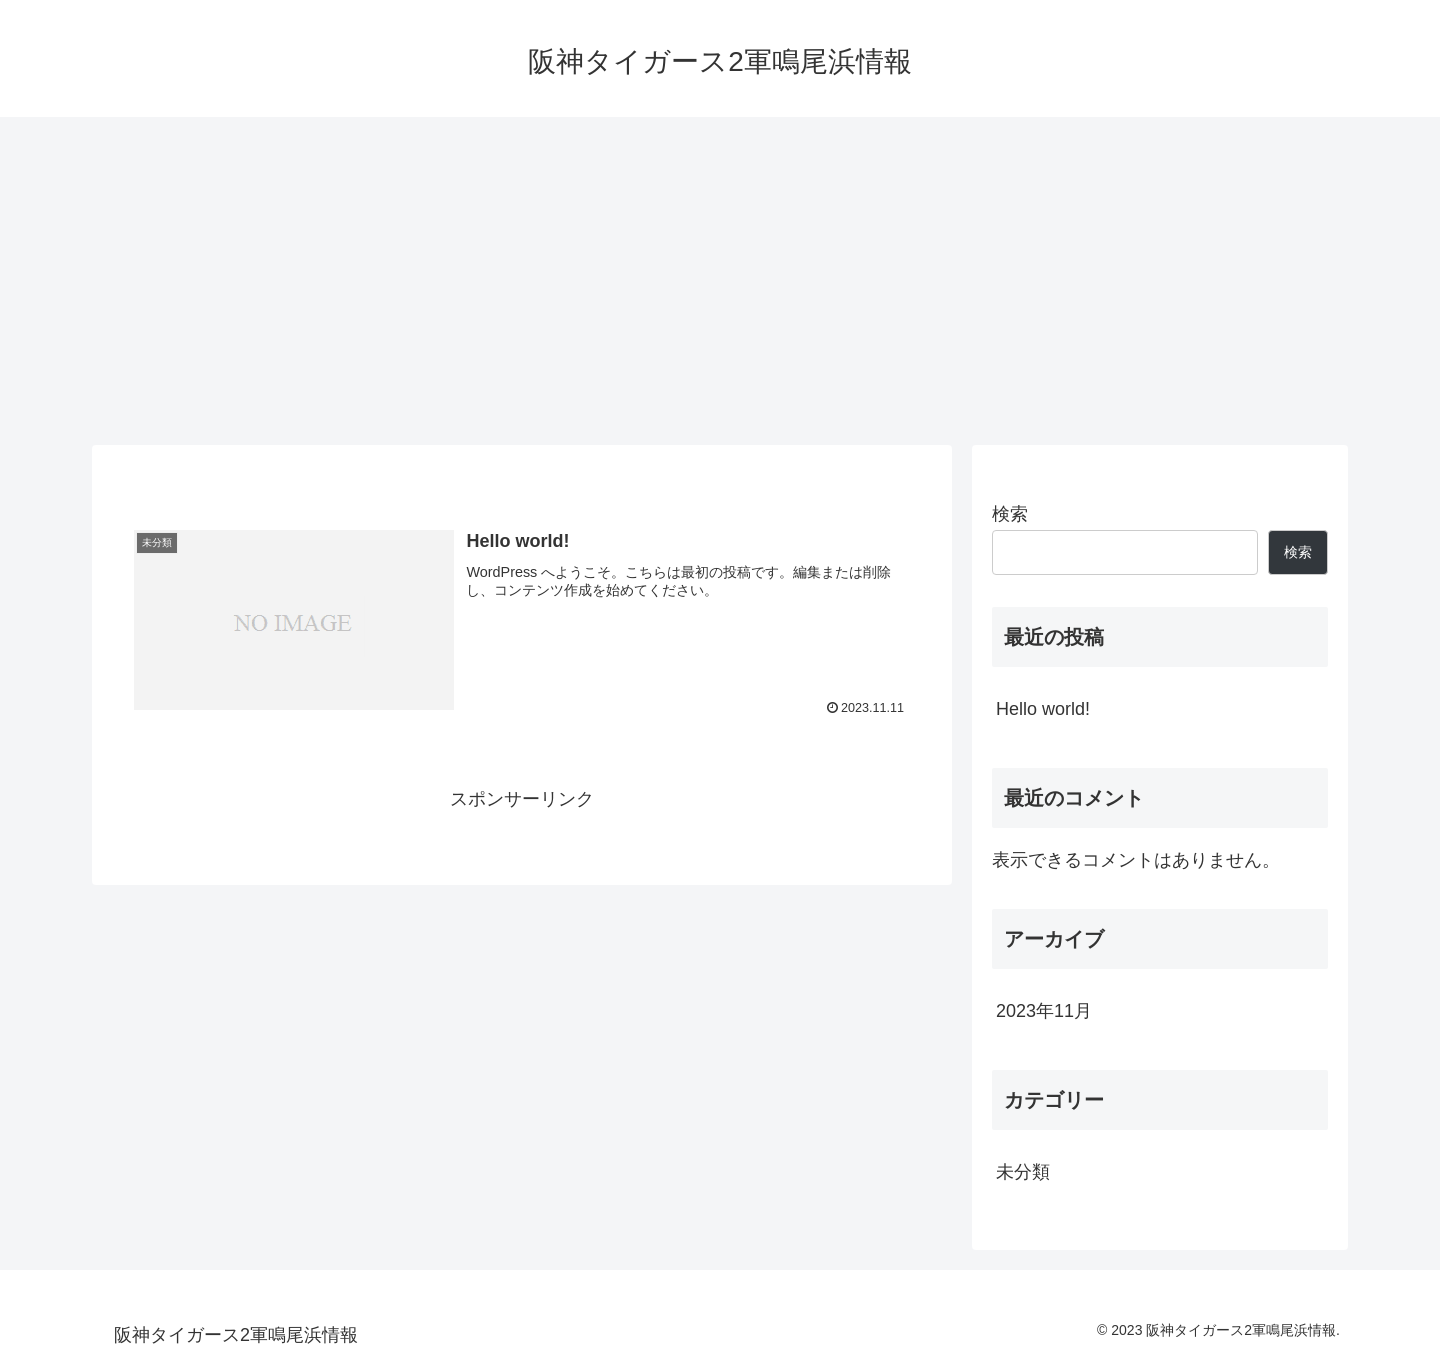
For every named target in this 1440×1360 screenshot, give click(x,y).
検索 (1010, 514)
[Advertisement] (720, 281)
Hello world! (1043, 709)
